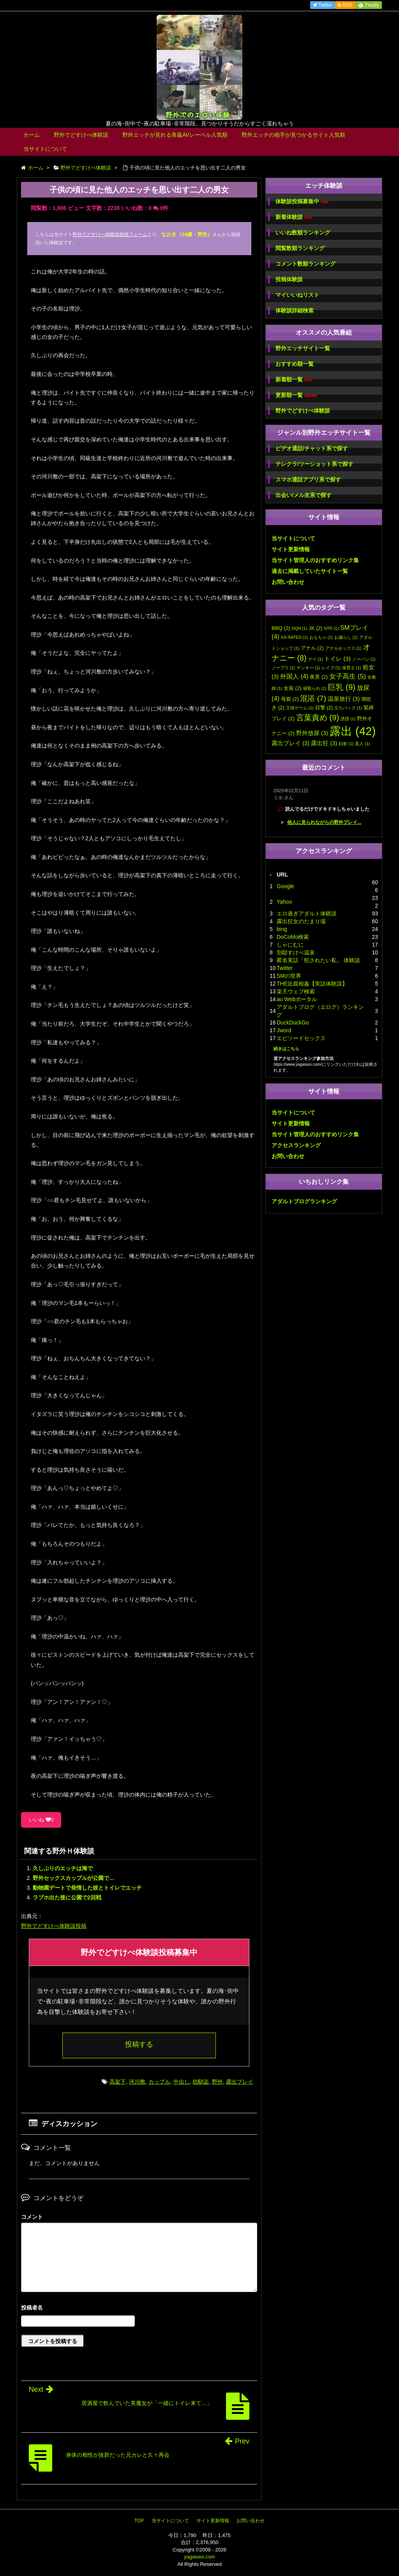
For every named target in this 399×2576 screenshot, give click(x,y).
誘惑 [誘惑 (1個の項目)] (348, 718)
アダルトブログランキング (304, 1201)
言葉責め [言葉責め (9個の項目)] (317, 717)
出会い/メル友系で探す (303, 495)
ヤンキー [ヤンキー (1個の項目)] (308, 667)
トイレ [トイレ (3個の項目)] (337, 659)
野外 (217, 2082)
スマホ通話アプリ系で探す (308, 479)
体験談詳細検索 (294, 310)
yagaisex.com (199, 2557)
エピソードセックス (301, 1038)
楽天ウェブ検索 (296, 991)
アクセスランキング (296, 1145)
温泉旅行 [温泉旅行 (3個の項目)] (344, 699)
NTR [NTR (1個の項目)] (331, 628)
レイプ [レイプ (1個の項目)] (331, 667)
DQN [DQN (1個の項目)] (299, 628)
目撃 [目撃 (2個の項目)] (324, 708)
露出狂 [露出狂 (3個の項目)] (324, 743)
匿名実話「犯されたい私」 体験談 (318, 960)
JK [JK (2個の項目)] (315, 628)
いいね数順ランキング (302, 232)
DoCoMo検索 (293, 937)
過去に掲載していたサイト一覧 (310, 571)
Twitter (285, 968)
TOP (139, 2520)
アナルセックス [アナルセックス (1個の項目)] (343, 648)
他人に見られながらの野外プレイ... (324, 822)
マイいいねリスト (297, 295)
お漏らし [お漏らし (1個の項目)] (346, 637)
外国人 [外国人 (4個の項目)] (294, 676)
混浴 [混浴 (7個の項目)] (313, 698)
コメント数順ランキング (305, 263)
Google (285, 886)
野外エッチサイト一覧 (302, 348)
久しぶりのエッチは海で (63, 1868)
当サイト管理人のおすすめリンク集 (315, 560)
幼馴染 (200, 2082)
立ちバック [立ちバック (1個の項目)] (348, 707)
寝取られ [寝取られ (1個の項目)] (315, 688)
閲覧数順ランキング (300, 248)
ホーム (31, 135)
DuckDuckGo (293, 1022)
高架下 (117, 2082)
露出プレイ (239, 2082)
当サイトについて (45, 149)
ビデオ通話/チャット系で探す (311, 448)
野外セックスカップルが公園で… (74, 1878)
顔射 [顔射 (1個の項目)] (346, 743)
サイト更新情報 (291, 549)
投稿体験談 (289, 279)
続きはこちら (286, 1048)
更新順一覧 (296, 395)
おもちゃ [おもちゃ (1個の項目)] (321, 637)
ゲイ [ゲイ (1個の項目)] (315, 659)
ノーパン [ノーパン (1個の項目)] (364, 659)
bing (282, 929)
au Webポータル (297, 999)
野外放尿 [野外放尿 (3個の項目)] (312, 733)
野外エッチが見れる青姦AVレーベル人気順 (175, 135)
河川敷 (137, 2082)
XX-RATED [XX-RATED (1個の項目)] (294, 637)
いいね (41, 1820)
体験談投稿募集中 (301, 202)
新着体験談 (293, 217)
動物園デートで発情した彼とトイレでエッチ (87, 1888)
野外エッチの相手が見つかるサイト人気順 (293, 135)
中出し (181, 2082)
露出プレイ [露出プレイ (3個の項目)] (290, 743)
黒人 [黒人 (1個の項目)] (362, 743)
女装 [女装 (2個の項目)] (293, 688)
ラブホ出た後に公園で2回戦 (67, 1897)
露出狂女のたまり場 (301, 921)
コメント (32, 2217)
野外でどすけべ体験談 (81, 135)
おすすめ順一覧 (294, 364)
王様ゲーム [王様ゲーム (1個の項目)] (300, 707)
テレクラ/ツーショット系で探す (314, 464)
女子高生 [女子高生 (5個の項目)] (347, 676)
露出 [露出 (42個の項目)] (353, 731)
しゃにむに (290, 945)
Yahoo (284, 902)
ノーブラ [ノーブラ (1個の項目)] (283, 667)
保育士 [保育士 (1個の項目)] (351, 667)
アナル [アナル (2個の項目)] (312, 648)
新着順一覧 (293, 380)
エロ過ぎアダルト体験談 (307, 913)
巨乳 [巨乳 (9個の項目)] (341, 686)
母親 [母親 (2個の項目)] (290, 699)
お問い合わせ (288, 582)
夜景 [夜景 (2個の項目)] (319, 677)
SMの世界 (289, 976)
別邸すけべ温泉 (296, 952)
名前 (139, 2308)
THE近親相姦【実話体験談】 (312, 983)
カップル (159, 2082)
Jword (284, 1030)
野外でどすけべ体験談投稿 (54, 1926)
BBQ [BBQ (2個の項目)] (281, 628)
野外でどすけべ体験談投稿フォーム (109, 234)
